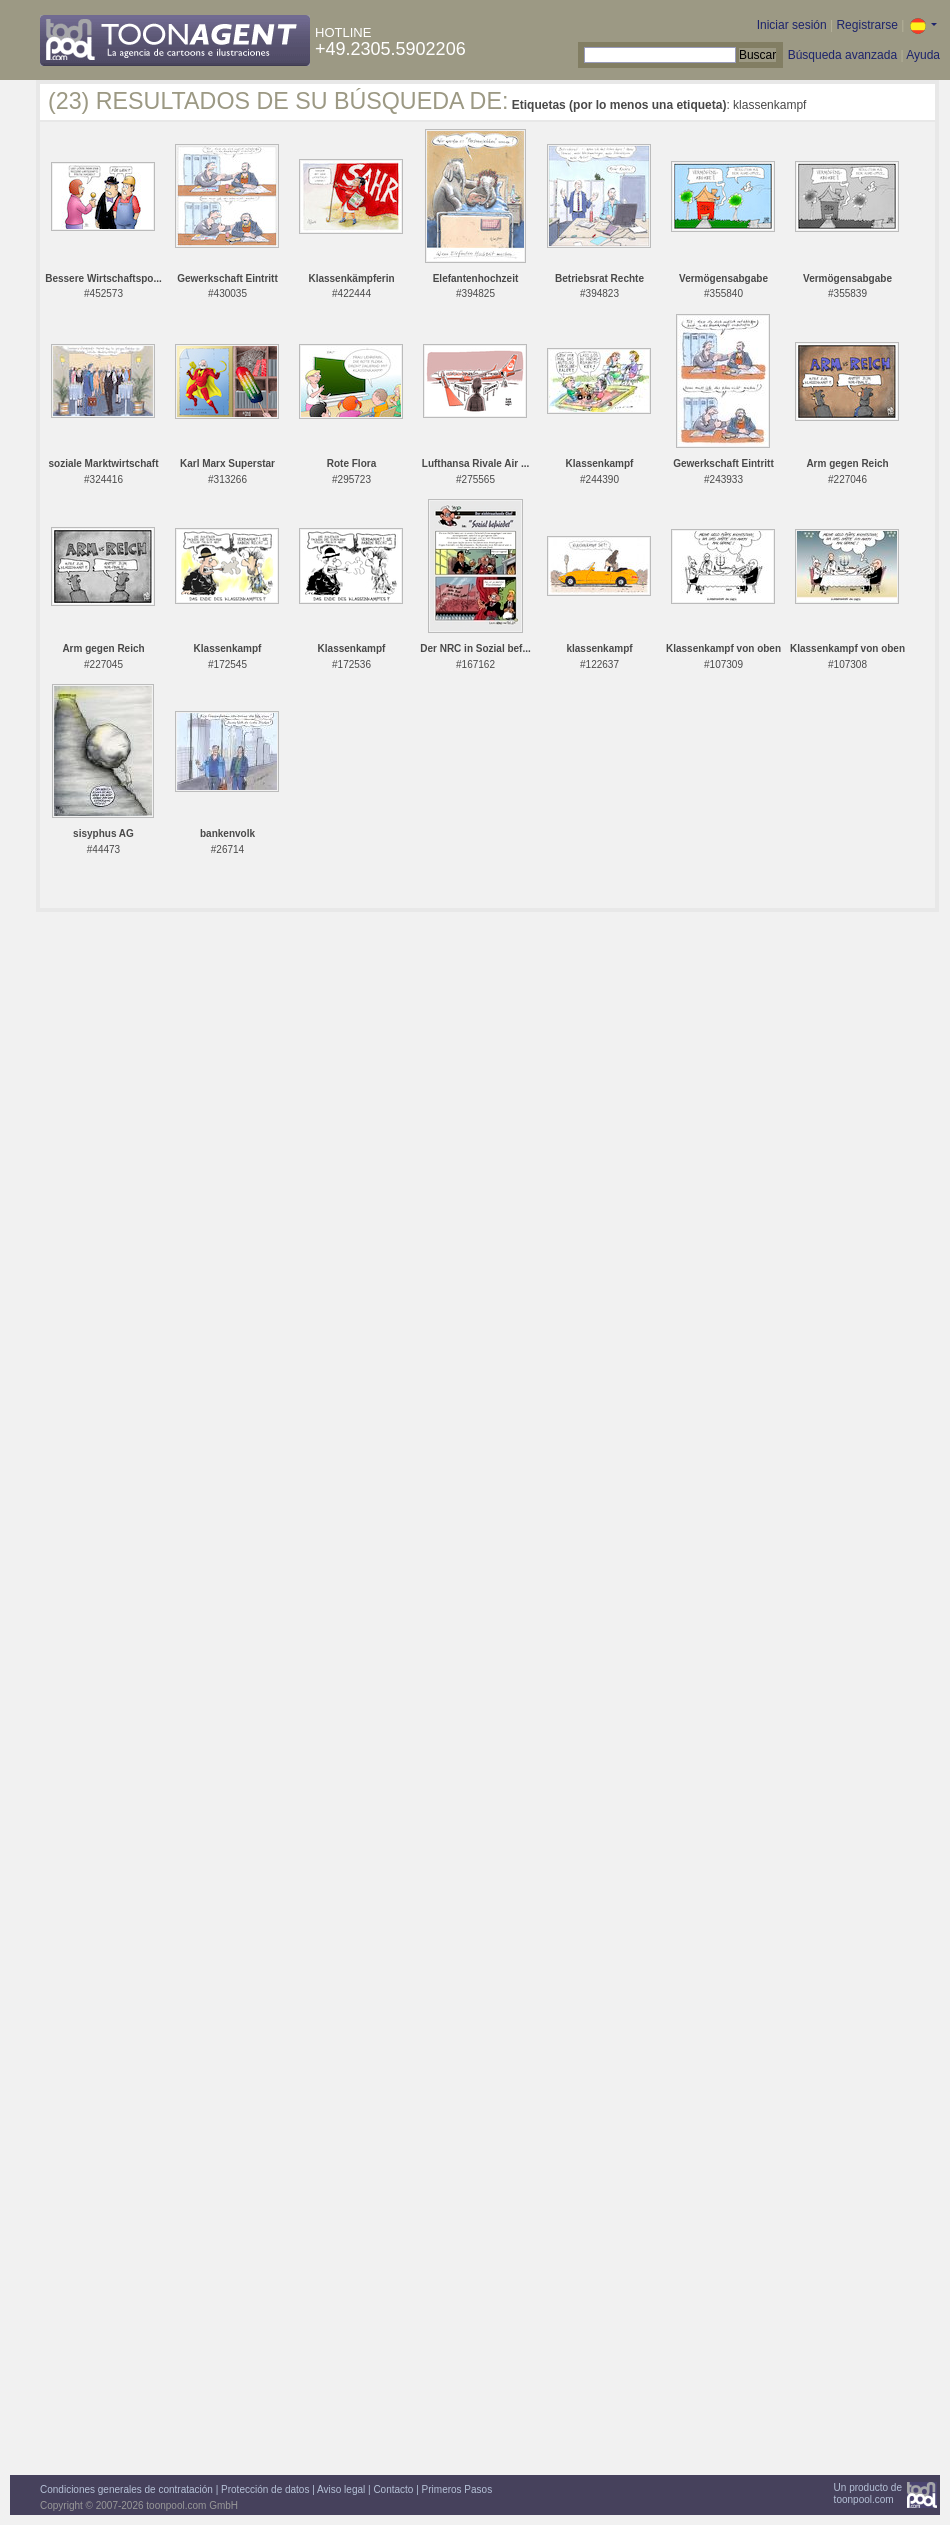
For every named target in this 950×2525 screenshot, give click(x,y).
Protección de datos (265, 2489)
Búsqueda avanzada (842, 55)
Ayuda (923, 55)
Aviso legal (341, 2489)
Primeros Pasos (457, 2489)
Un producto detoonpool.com (868, 2493)
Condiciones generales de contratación (126, 2489)
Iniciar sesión (792, 25)
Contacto (393, 2489)
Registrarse (866, 25)
